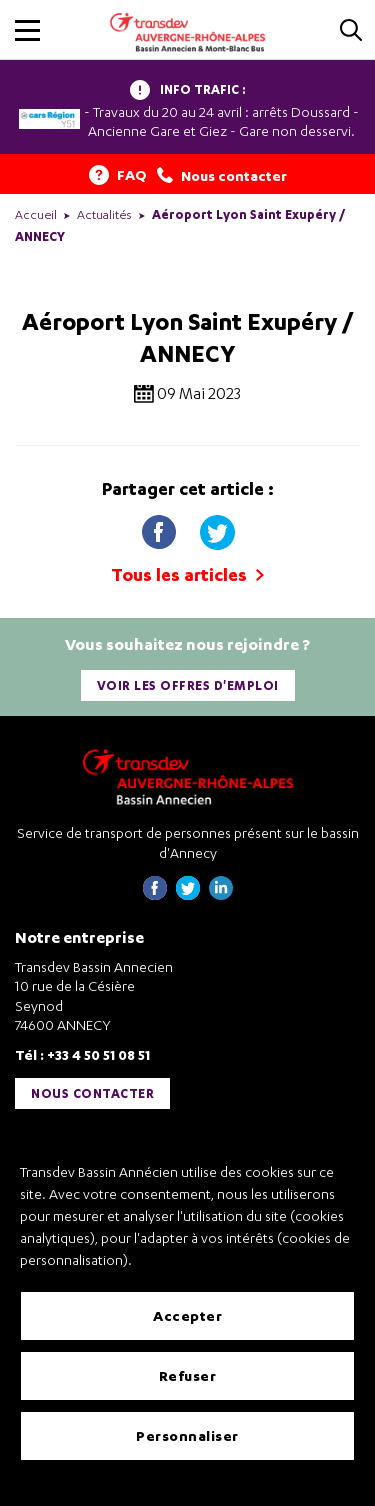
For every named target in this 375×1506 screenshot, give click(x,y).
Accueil (36, 214)
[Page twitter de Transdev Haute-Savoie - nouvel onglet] (188, 894)
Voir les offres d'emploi (188, 685)
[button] (27, 30)
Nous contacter (92, 1093)
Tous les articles (187, 574)
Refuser (188, 1375)
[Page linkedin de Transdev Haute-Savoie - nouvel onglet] (221, 894)
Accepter (187, 1315)
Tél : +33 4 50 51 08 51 (82, 1054)
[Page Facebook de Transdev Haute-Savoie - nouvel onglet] (155, 894)
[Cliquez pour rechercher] (351, 31)
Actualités (104, 214)
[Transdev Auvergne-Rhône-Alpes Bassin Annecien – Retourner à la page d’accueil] (188, 776)
